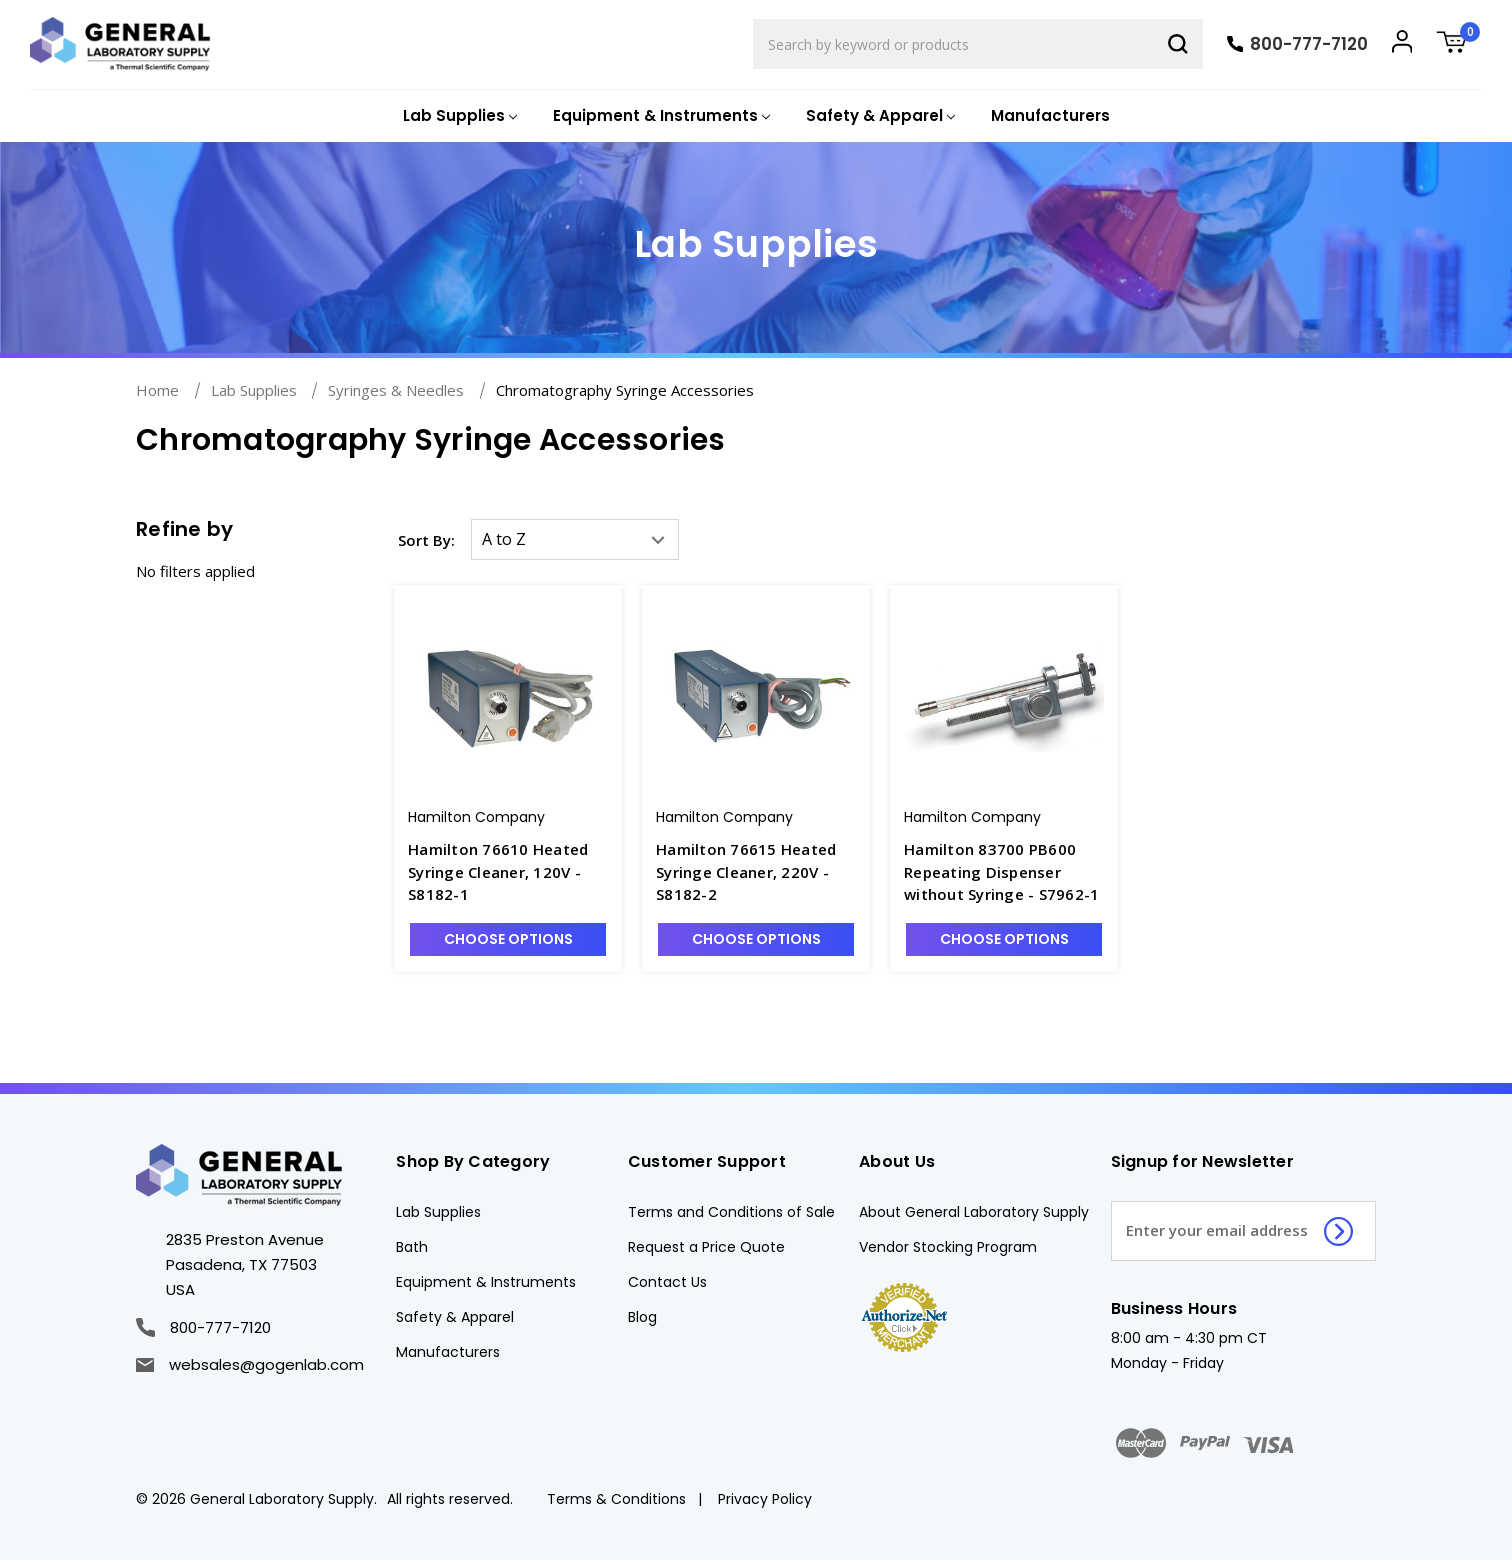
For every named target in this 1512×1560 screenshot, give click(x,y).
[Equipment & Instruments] (659, 116)
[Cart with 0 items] (1459, 44)
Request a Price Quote (706, 1247)
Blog (642, 1317)
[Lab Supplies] (458, 116)
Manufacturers (1050, 115)
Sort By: (426, 540)
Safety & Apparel (455, 1317)
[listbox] (575, 539)
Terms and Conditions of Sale (731, 1212)
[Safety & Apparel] (878, 116)
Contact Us (667, 1282)
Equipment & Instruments (486, 1282)
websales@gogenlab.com (250, 1364)
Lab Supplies (438, 1212)
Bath (412, 1247)
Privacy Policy (765, 1499)
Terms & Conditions (616, 1499)
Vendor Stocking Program (948, 1247)
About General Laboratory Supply (974, 1212)
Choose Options (508, 939)
